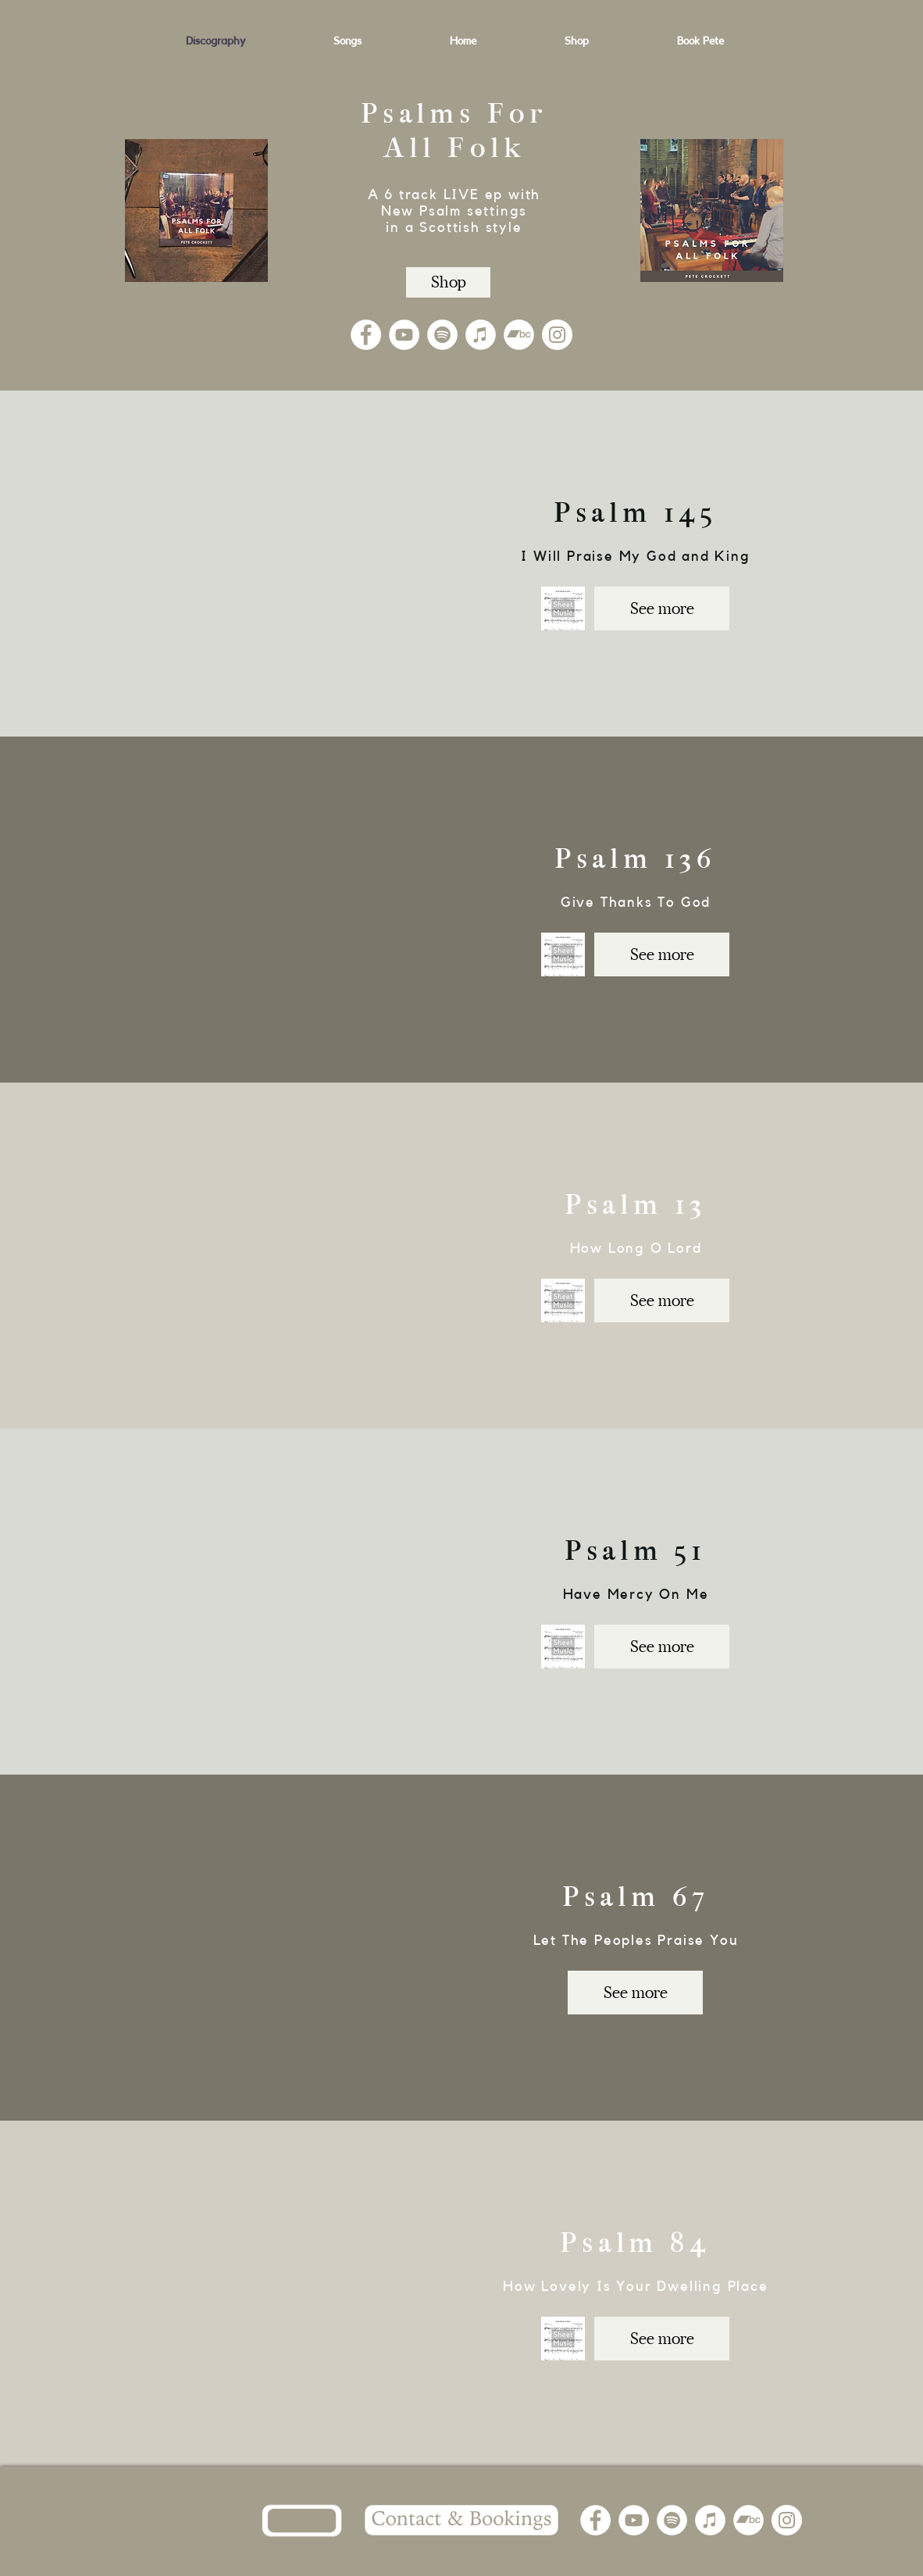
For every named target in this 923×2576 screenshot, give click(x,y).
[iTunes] (480, 334)
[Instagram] (557, 334)
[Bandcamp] (519, 334)
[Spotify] (442, 334)
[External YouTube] (242, 563)
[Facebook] (366, 334)
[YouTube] (404, 334)
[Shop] (448, 282)
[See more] (661, 608)
